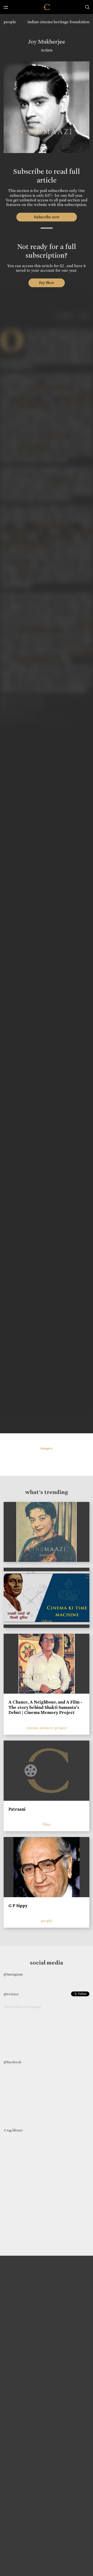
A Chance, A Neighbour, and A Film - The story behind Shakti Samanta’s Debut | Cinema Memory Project (45, 1707)
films (47, 1824)
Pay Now (46, 282)
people (10, 21)
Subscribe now (46, 217)
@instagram (13, 1974)
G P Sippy (18, 1905)
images (46, 1448)
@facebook (12, 2062)
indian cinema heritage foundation (58, 21)
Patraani (16, 1809)
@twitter (11, 1994)
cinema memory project (46, 1728)
